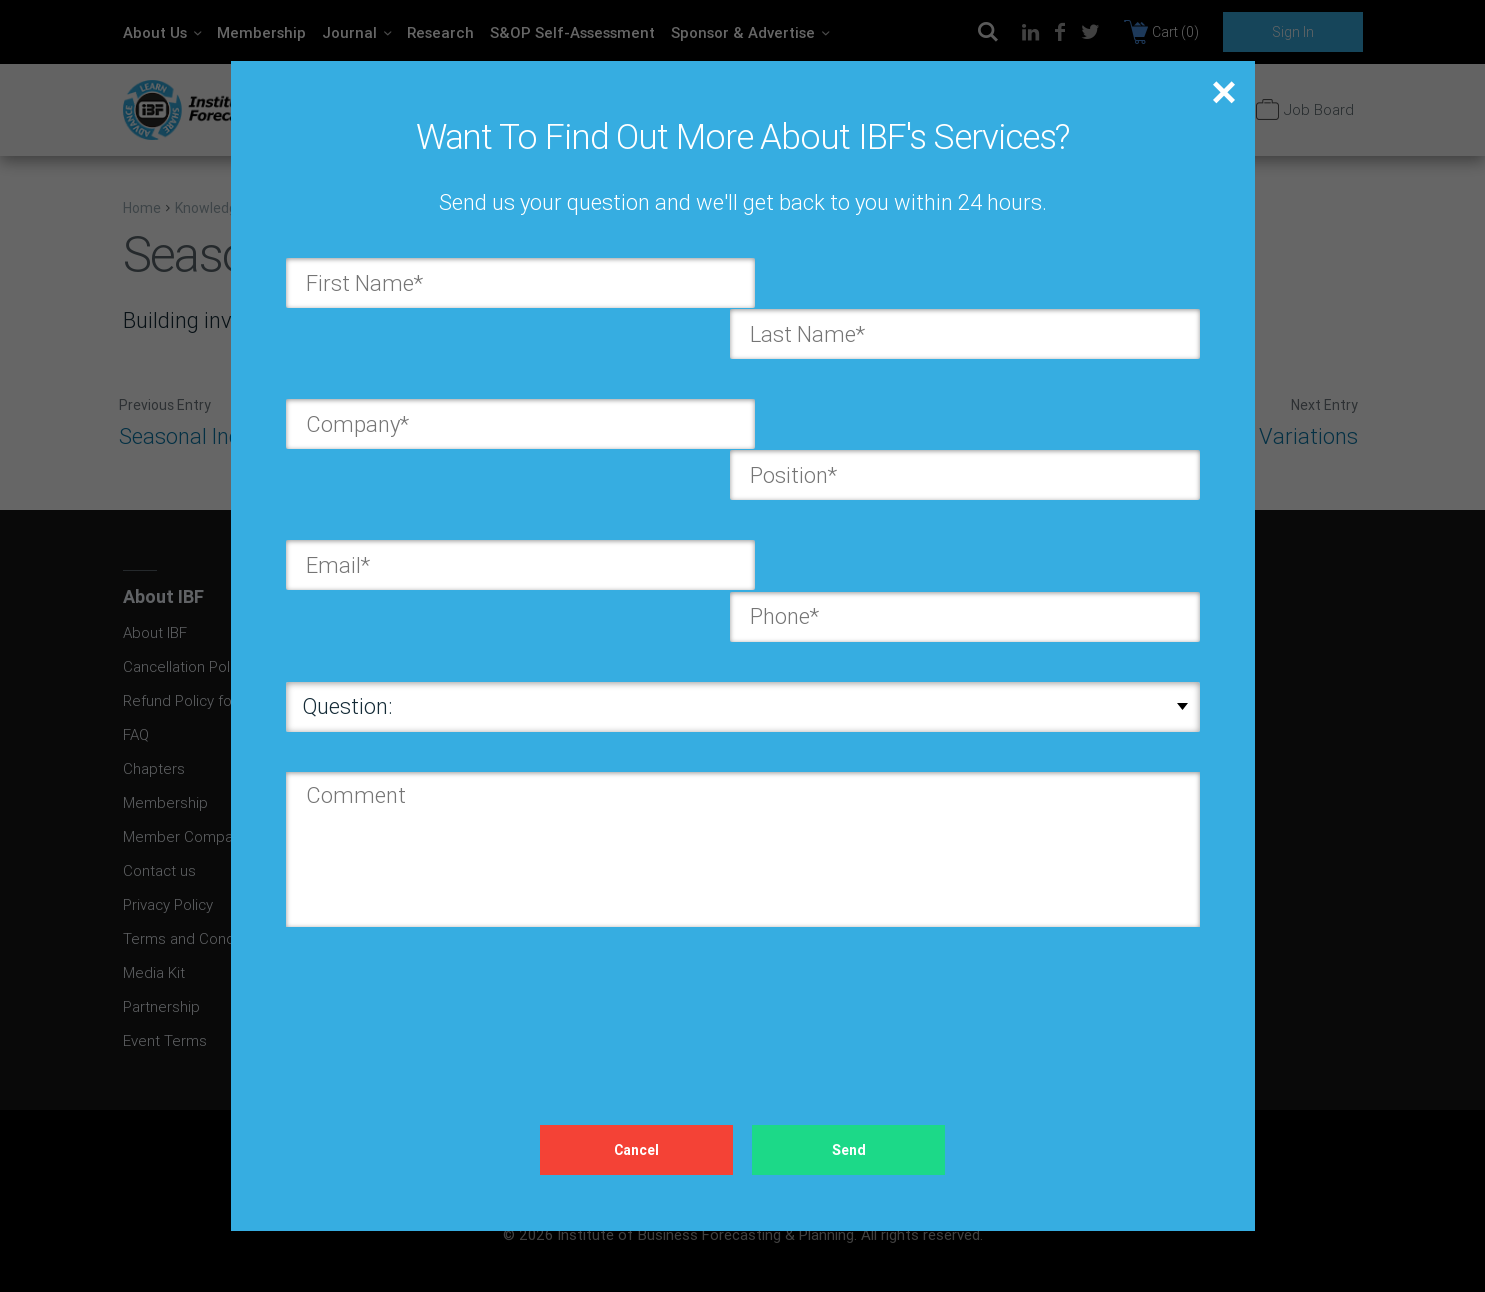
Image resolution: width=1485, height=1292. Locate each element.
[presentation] (438, 929)
